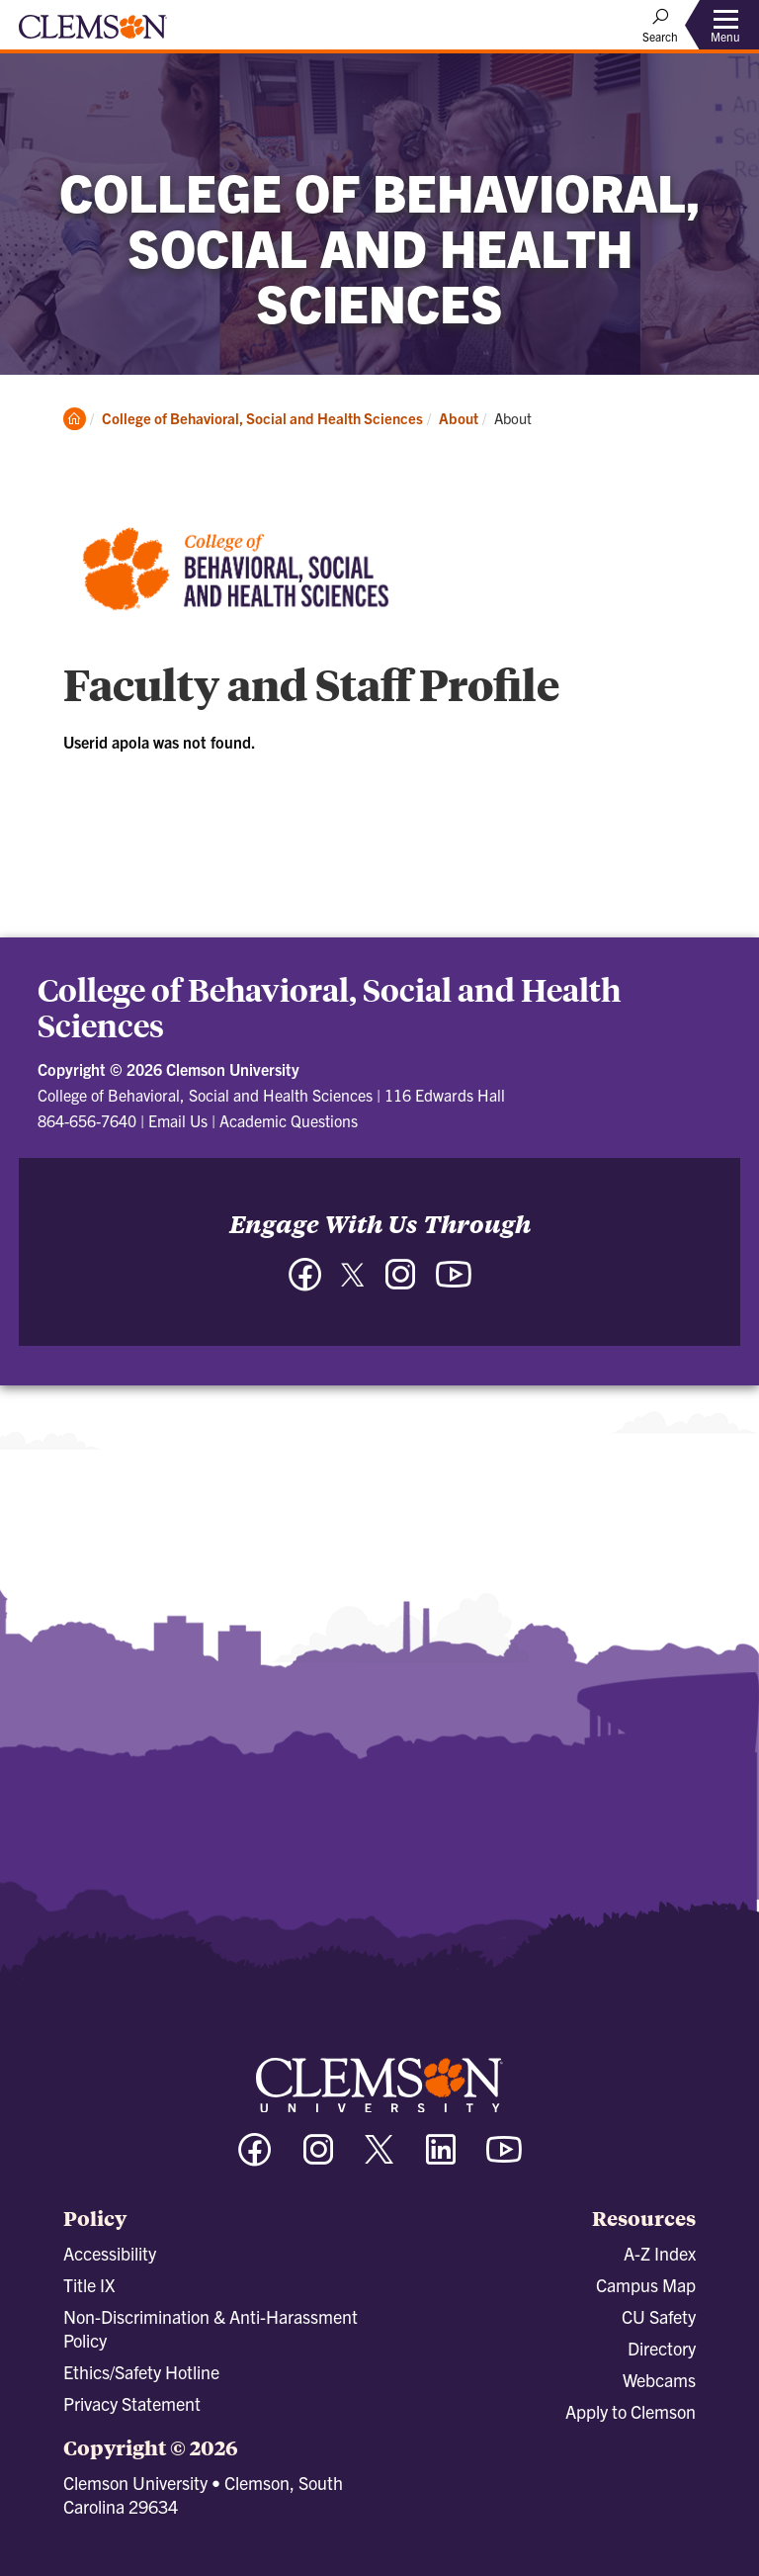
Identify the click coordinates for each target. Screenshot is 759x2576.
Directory (662, 2348)
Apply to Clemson (630, 2411)
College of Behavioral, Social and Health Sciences (262, 417)
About (458, 417)
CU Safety (659, 2316)
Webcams (659, 2379)
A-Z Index (660, 2253)
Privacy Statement (132, 2403)
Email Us (178, 1120)
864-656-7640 (87, 1120)
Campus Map (646, 2284)
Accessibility (109, 2253)
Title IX (89, 2284)
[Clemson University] (93, 34)
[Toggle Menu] (725, 25)
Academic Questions (288, 1120)
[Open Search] (660, 24)
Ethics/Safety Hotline (141, 2371)
